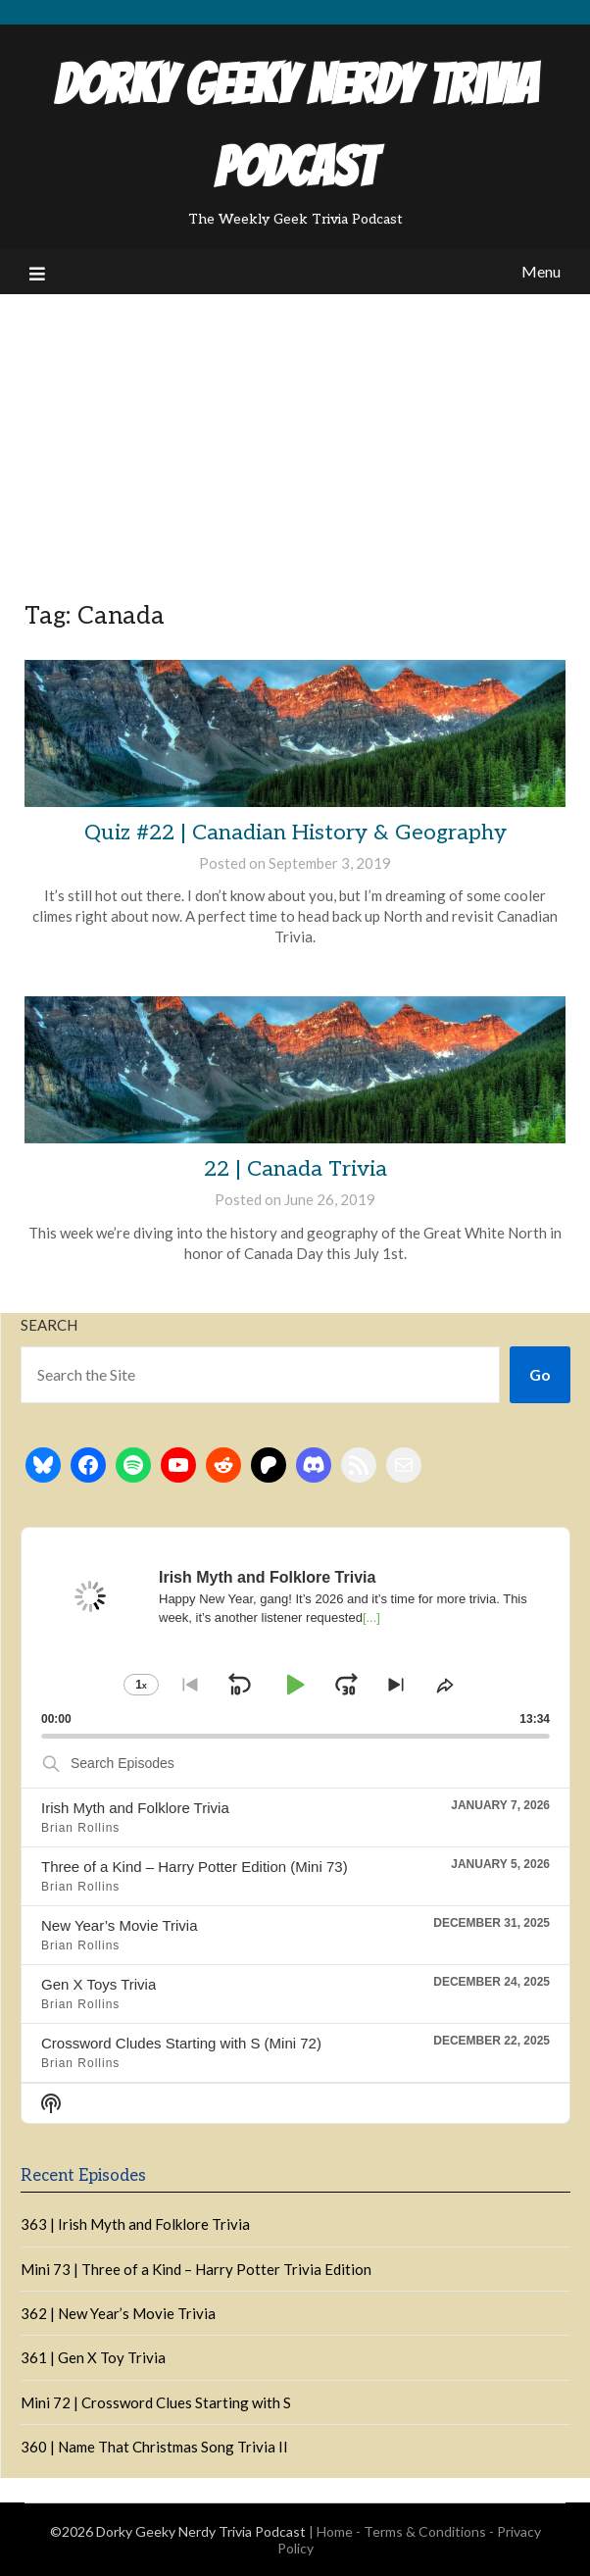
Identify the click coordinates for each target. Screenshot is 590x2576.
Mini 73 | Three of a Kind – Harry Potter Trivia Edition (196, 2269)
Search (49, 1325)
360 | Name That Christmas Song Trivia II (154, 2446)
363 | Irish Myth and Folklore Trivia (135, 2224)
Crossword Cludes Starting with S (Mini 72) (181, 2043)
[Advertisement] (295, 441)
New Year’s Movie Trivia (119, 1925)
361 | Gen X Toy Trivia (93, 2357)
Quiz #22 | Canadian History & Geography (295, 832)
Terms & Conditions (425, 2531)
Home (335, 2531)
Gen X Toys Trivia (98, 1984)
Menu (541, 271)
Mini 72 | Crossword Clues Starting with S (156, 2402)
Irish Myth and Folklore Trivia (135, 1807)
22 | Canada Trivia (295, 1169)
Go (540, 1374)
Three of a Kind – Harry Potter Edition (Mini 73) (194, 1866)
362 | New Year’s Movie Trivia (118, 2313)
